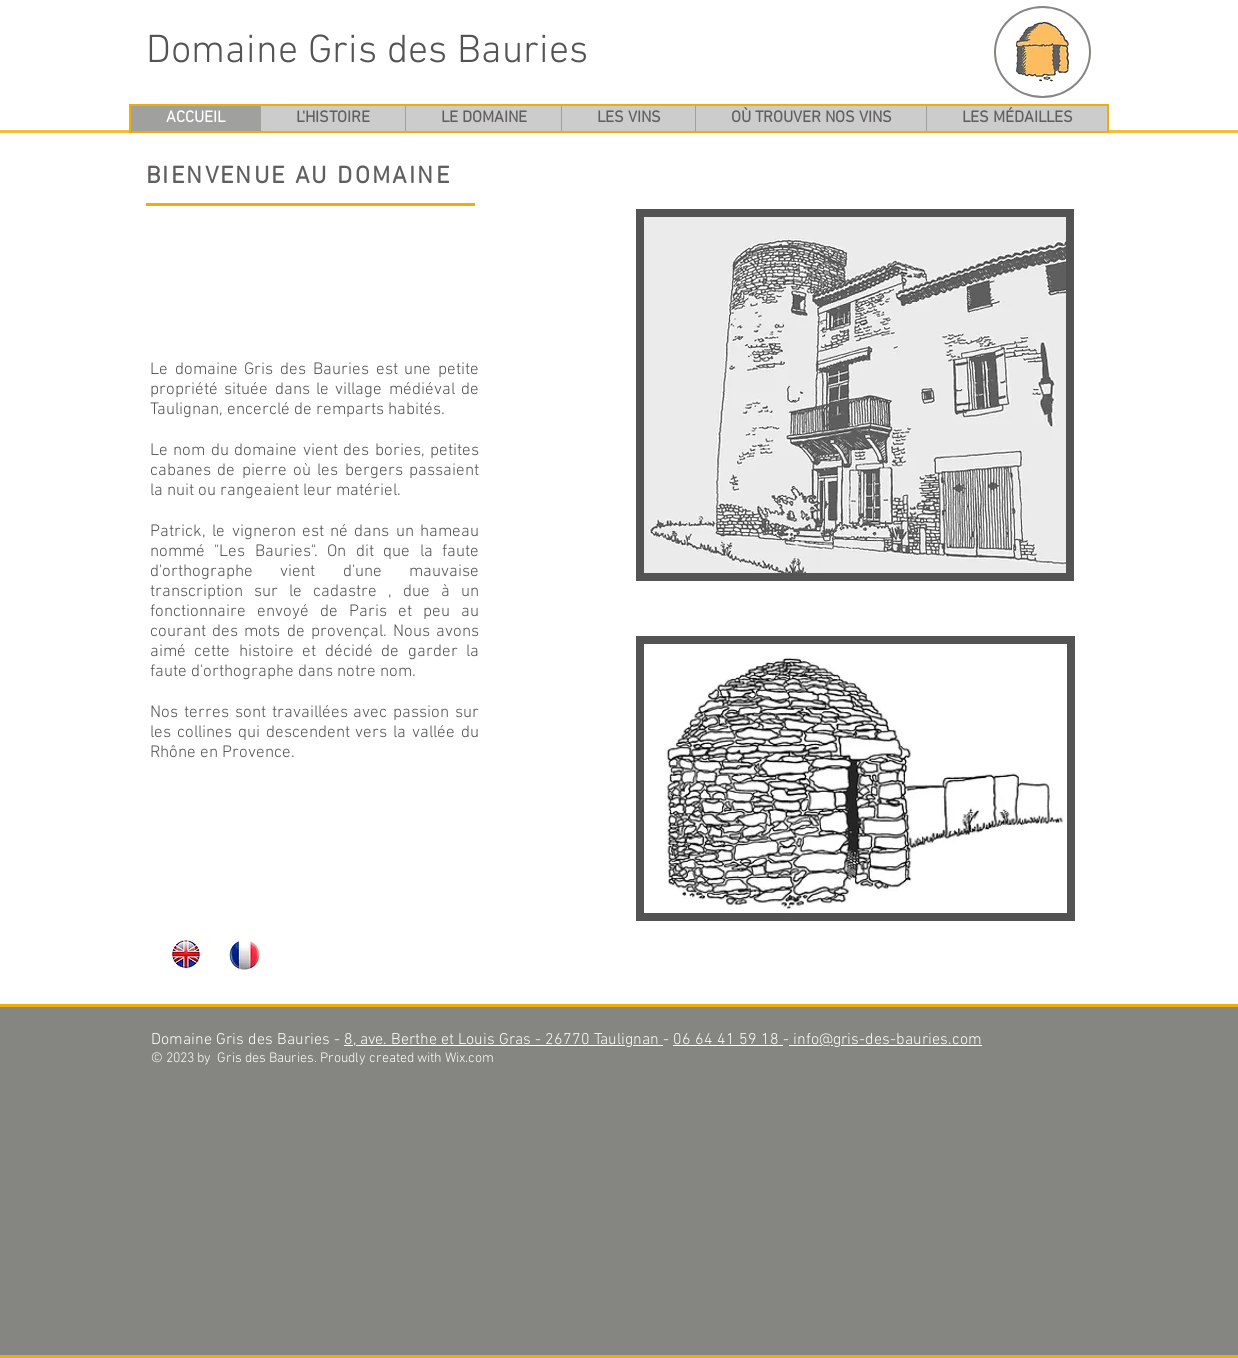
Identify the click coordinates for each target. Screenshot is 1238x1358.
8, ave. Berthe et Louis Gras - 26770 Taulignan (503, 1040)
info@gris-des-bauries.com (885, 1040)
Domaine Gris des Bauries (367, 52)
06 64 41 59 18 (728, 1040)
